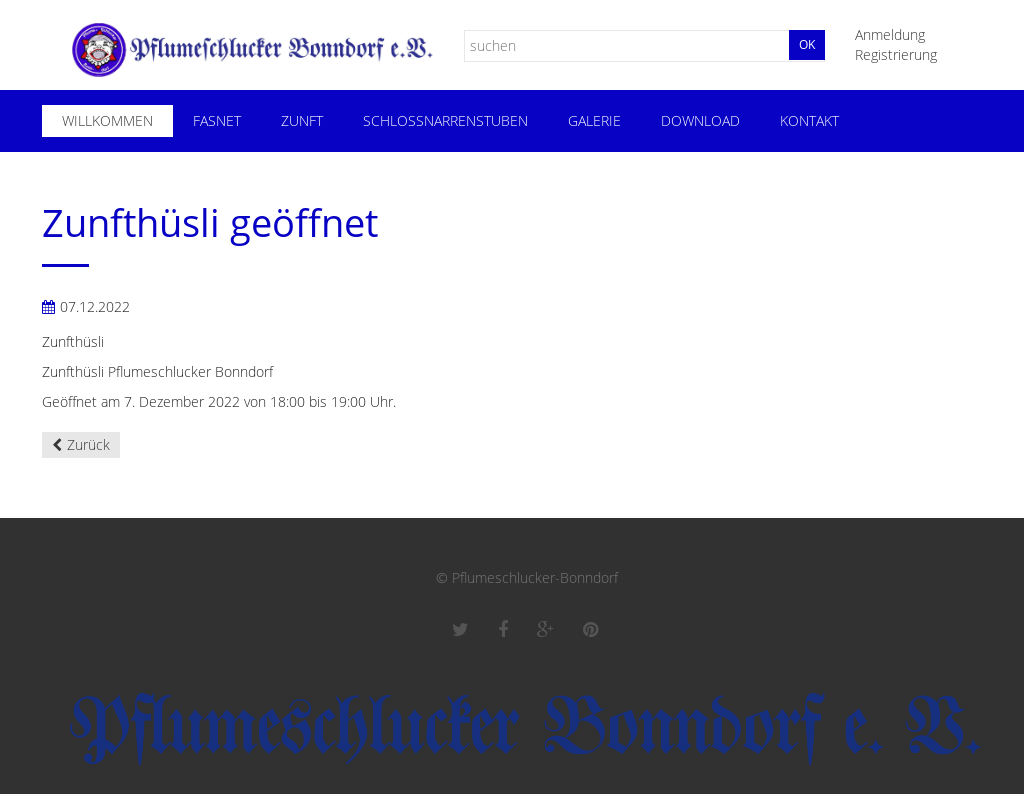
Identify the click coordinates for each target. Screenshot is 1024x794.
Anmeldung (890, 34)
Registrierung (896, 54)
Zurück (88, 444)
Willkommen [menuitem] (107, 120)
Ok (807, 44)
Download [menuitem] (700, 120)
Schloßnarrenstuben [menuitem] (445, 120)
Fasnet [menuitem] (217, 120)
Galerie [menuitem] (594, 120)
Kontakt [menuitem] (809, 120)
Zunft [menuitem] (302, 120)
